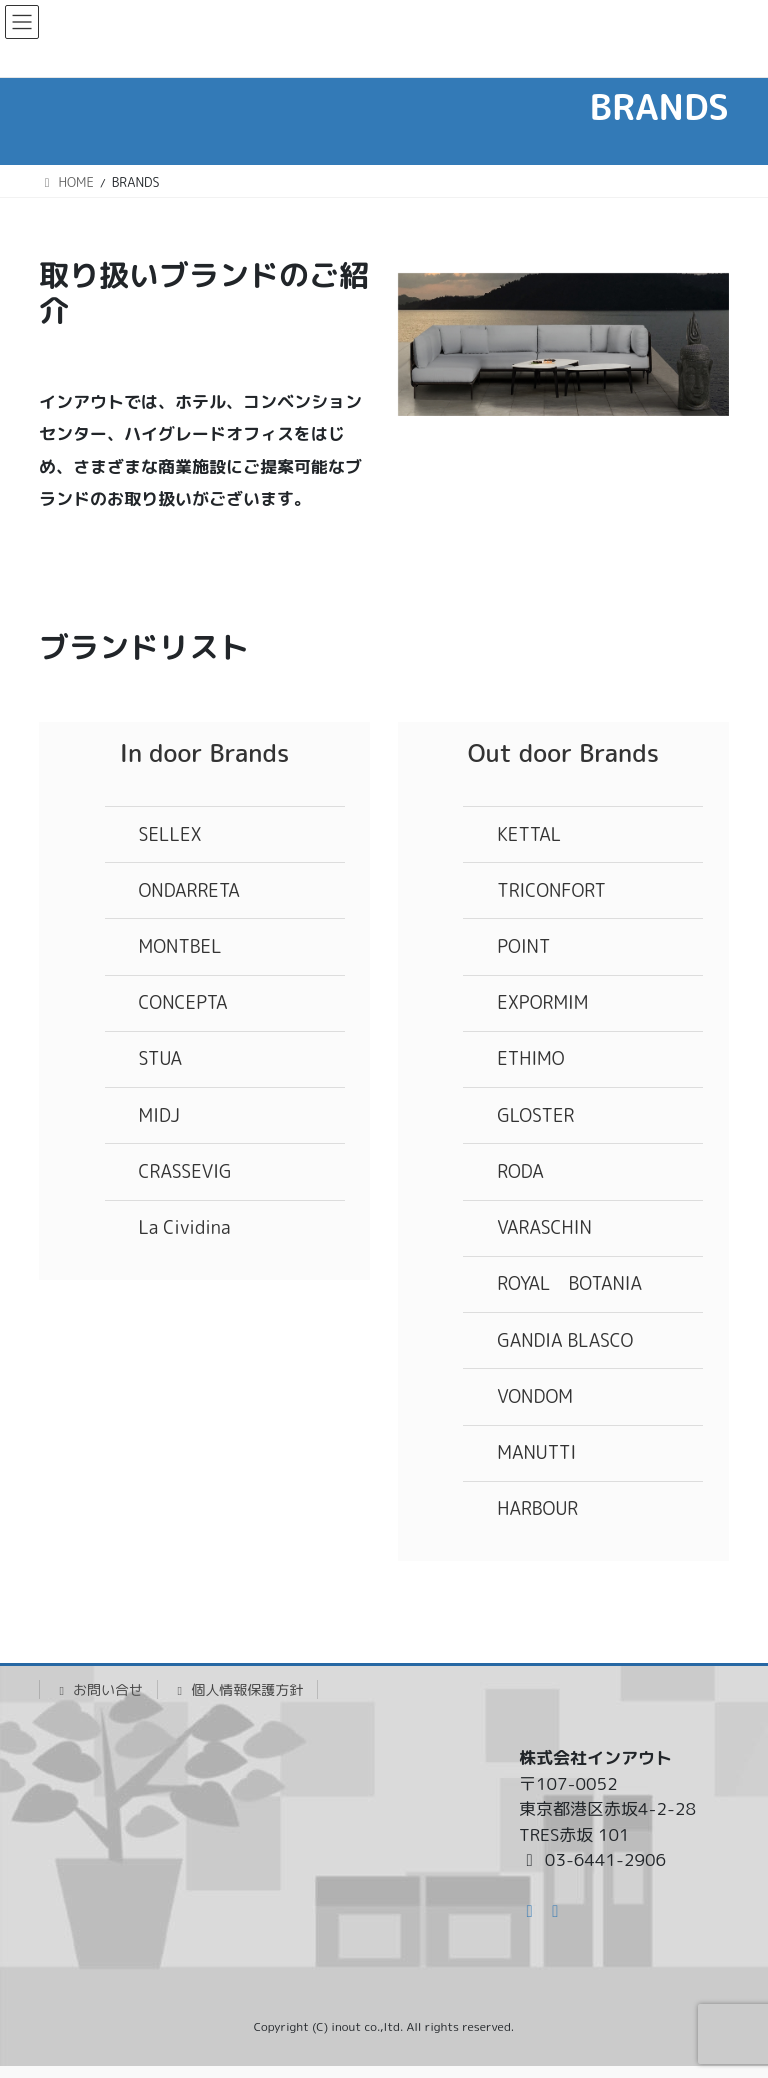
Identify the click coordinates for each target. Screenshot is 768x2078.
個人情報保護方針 (237, 1689)
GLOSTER (535, 1115)
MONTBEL (180, 946)
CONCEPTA (183, 1002)
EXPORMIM (542, 1002)
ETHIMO (530, 1058)
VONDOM (535, 1396)
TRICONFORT (551, 890)
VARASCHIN (544, 1227)
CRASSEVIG (185, 1171)
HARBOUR (537, 1508)
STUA (161, 1058)
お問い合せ (98, 1689)
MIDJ (159, 1115)
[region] (563, 344)
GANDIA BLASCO (565, 1340)
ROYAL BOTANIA (569, 1283)
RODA (520, 1171)
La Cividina (185, 1227)
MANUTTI (536, 1452)
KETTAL (529, 834)
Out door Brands (563, 753)
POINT (523, 946)
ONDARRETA (189, 890)
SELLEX (170, 834)
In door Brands (204, 753)
